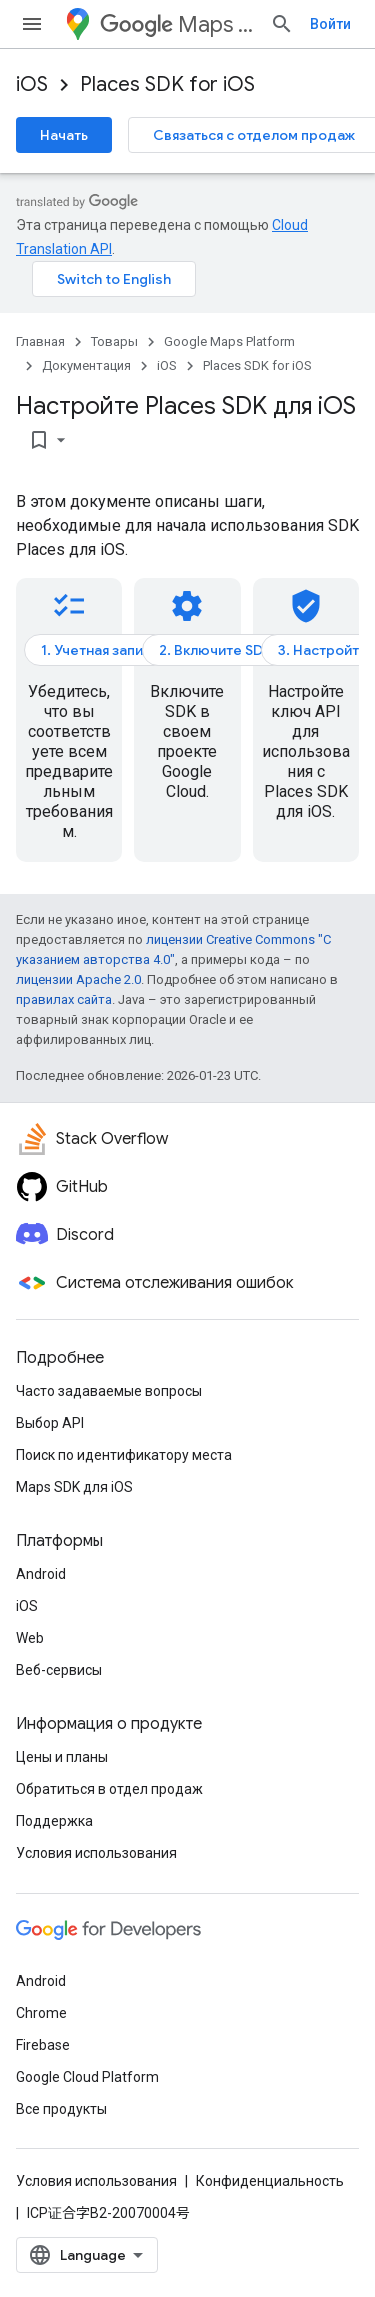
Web (30, 1638)
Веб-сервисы (59, 1670)
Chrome (41, 2013)
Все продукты (61, 2109)
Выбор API (50, 1423)
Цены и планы (62, 1757)
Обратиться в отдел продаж (109, 1789)
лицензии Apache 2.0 (78, 979)
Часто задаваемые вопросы (109, 1391)
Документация (86, 365)
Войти (330, 24)
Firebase (43, 2045)
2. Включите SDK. (217, 650)
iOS (32, 84)
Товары (114, 341)
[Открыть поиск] (282, 24)
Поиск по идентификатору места (124, 1455)
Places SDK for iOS (167, 84)
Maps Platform (177, 24)
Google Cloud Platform (87, 2077)
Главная (40, 341)
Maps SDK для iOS (74, 1487)
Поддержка (54, 1821)
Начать (64, 135)
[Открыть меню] (32, 24)
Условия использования (96, 1853)
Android (41, 1574)
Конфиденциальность (270, 2181)
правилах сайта (64, 999)
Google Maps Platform (229, 341)
